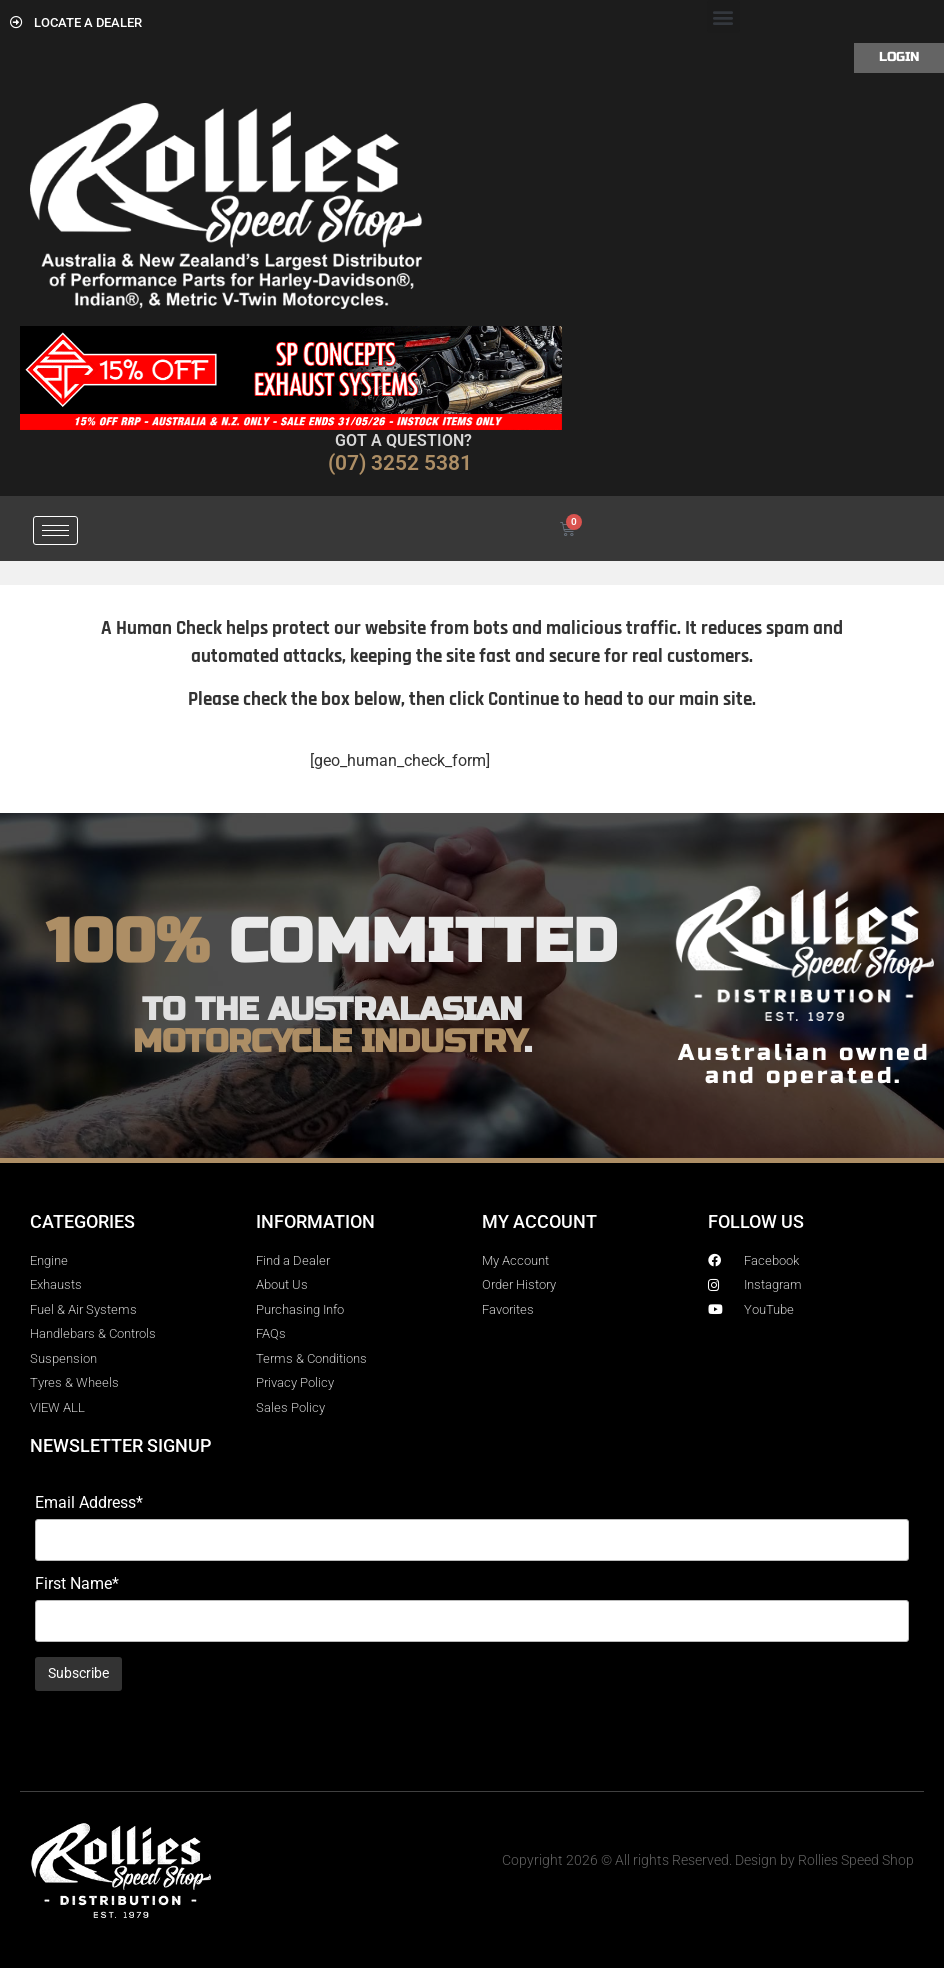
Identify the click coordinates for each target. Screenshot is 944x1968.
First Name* (77, 1584)
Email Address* (89, 1503)
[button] (723, 16)
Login (899, 57)
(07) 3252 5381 (400, 463)
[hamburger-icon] (55, 530)
